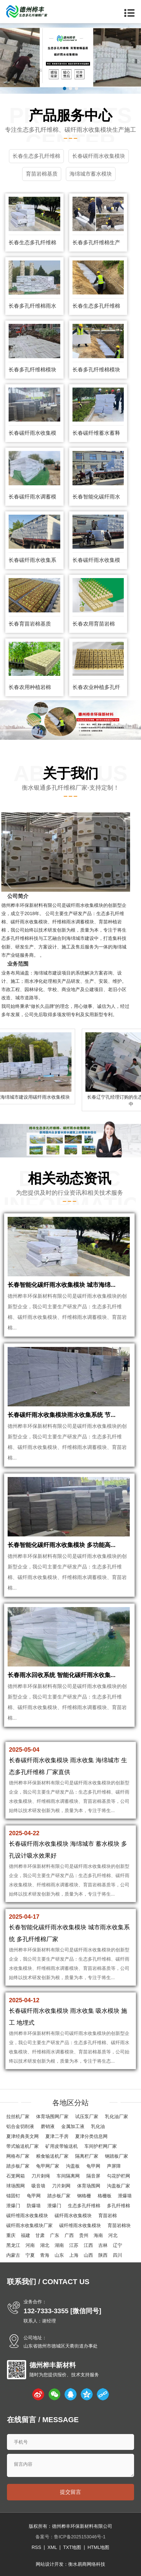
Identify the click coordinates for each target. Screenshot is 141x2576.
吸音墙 (38, 2185)
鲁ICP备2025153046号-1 (80, 2536)
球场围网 (15, 2185)
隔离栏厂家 (86, 2156)
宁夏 (30, 2255)
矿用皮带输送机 (61, 2146)
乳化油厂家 (116, 2116)
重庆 (11, 2235)
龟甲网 (93, 2166)
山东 (59, 2255)
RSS (36, 2547)
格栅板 (105, 2195)
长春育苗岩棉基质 (30, 624)
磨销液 (48, 2126)
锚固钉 (13, 2195)
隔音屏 (93, 2176)
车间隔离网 (68, 2176)
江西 (88, 2245)
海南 (98, 2235)
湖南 (59, 2245)
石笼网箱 (15, 2176)
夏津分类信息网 (91, 2136)
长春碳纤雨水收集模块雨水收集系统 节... (62, 1415)
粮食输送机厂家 (52, 2156)
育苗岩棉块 (119, 2225)
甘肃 (40, 2235)
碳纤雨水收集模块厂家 (29, 2225)
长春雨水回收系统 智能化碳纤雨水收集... (62, 1675)
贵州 (83, 2235)
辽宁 (117, 2245)
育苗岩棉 (107, 2215)
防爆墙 (34, 2205)
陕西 (103, 2255)
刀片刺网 (61, 2185)
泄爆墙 (125, 2195)
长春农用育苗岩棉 (93, 624)
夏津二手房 (57, 2136)
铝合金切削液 (20, 2126)
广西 (69, 2235)
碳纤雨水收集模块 (73, 2215)
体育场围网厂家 (52, 2116)
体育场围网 (88, 2185)
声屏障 (114, 2166)
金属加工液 (72, 2126)
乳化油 (98, 2126)
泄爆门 (13, 2205)
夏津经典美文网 (22, 2136)
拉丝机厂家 (17, 2116)
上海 (73, 2255)
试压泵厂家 (86, 2116)
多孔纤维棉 (118, 2205)
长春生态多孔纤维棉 (32, 242)
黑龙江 (13, 2245)
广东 (54, 2235)
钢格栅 (84, 2195)
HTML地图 (98, 2547)
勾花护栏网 (118, 2176)
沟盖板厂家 (118, 2185)
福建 (25, 2235)
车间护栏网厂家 (100, 2146)
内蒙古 (13, 2255)
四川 (117, 2255)
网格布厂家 (17, 2156)
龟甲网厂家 (47, 2166)
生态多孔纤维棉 (84, 2205)
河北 (113, 2235)
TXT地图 (72, 2547)
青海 (44, 2255)
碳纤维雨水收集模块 (27, 2215)
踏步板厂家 (17, 2166)
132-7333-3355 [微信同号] (62, 2311)
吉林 (103, 2245)
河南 (30, 2245)
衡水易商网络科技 (86, 2564)
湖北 (44, 2245)
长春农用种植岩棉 (30, 687)
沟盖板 (73, 2166)
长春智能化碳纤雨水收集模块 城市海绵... (62, 1285)
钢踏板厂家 (116, 2156)
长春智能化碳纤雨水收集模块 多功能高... (62, 1545)
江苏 (73, 2245)
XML (52, 2547)
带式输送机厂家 (22, 2146)
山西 (88, 2255)
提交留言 (70, 2492)
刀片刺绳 (40, 2176)
